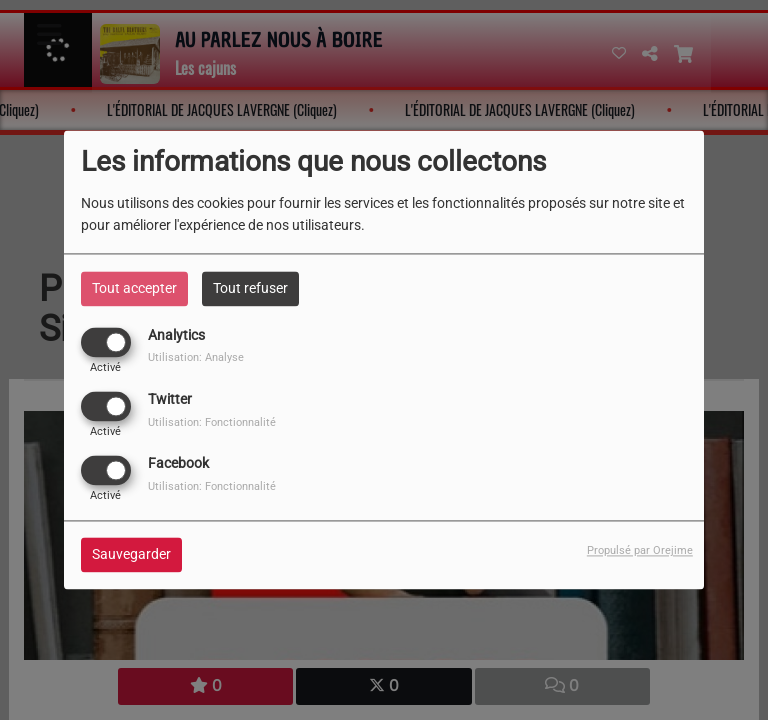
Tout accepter (134, 288)
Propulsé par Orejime (640, 551)
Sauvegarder (131, 555)
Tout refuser (250, 288)
